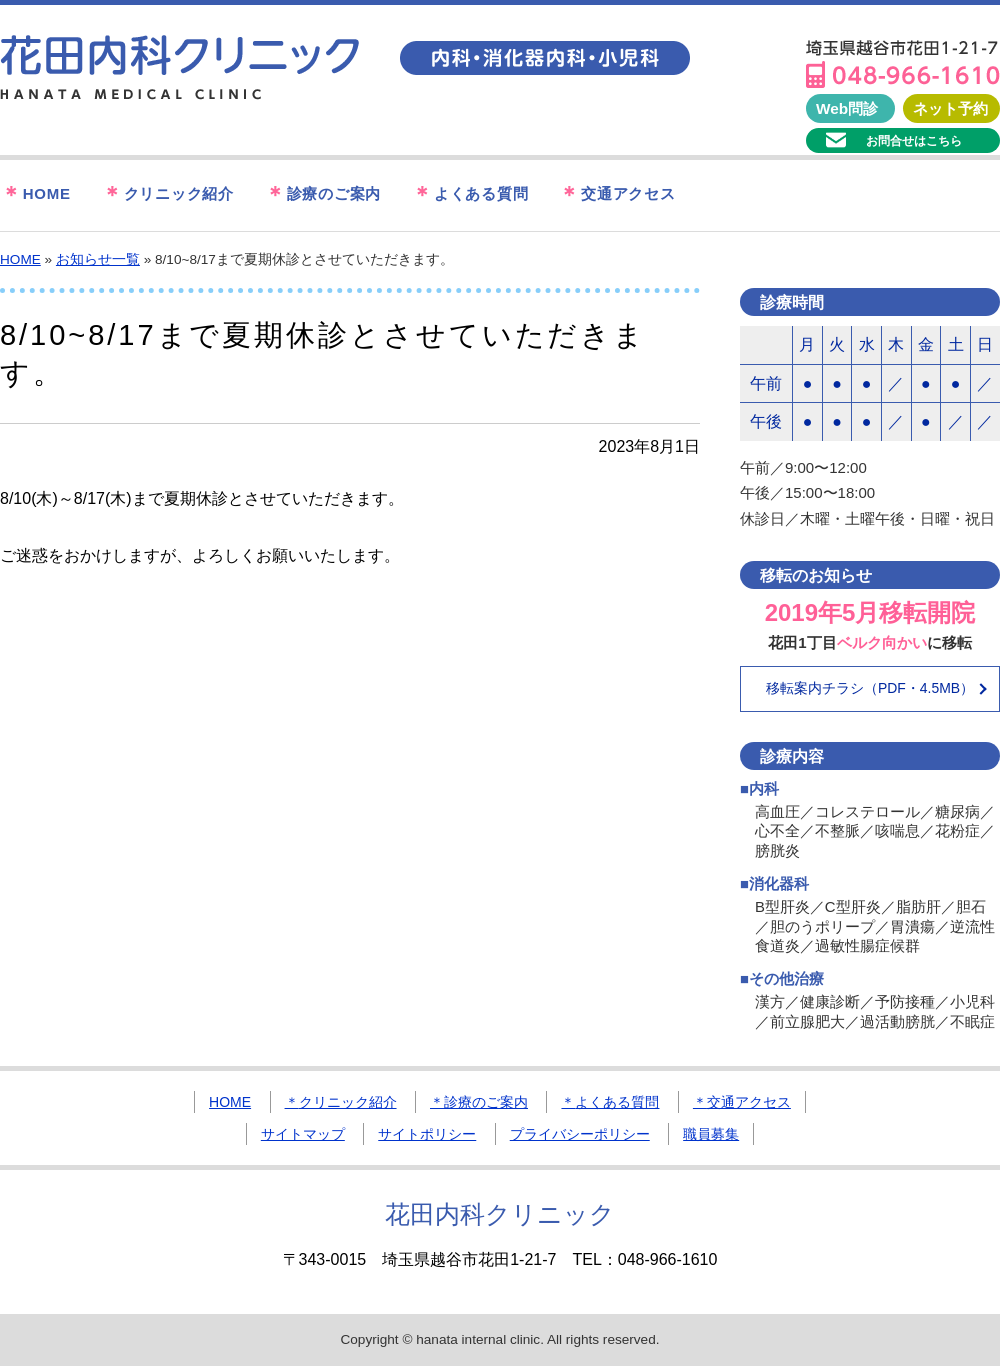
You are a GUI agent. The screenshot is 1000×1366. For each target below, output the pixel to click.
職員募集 (711, 1134)
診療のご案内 (322, 194)
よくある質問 (469, 194)
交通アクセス (616, 194)
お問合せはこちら (914, 141)
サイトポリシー (427, 1134)
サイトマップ (303, 1134)
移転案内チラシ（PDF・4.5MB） (870, 688)
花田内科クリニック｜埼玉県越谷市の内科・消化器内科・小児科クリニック (180, 68)
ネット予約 (950, 108)
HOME (35, 194)
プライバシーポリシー (580, 1134)
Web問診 (847, 108)
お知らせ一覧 (98, 259)
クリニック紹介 (167, 194)
